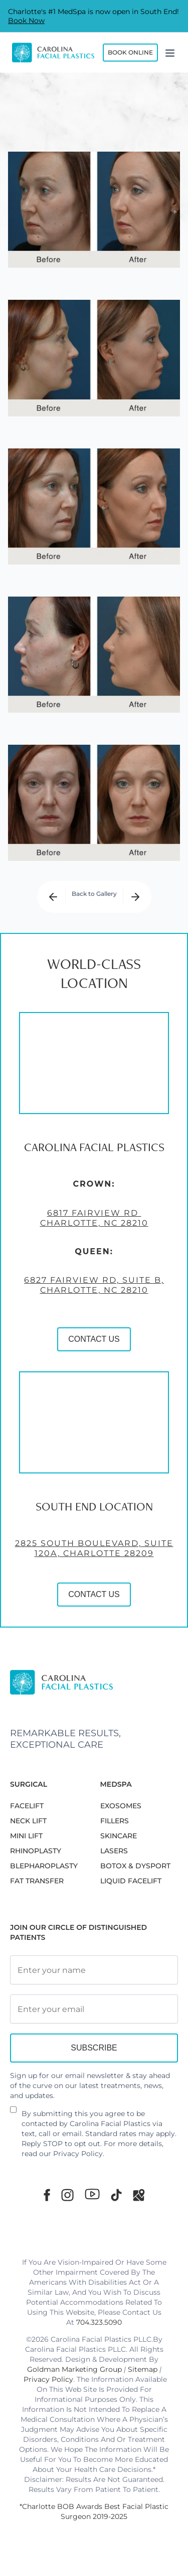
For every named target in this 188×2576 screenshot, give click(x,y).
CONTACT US (94, 1360)
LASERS (114, 1850)
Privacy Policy (78, 2153)
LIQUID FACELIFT (130, 1880)
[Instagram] (67, 2195)
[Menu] (170, 53)
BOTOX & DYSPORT (135, 1865)
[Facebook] (47, 2195)
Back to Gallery (94, 893)
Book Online (130, 52)
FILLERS (114, 1820)
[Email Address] (94, 2008)
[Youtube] (92, 2194)
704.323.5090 (99, 2322)
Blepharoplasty (44, 1865)
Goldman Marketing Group (74, 2369)
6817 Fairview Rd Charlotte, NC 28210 (94, 1239)
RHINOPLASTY (35, 1850)
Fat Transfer (37, 1880)
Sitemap (142, 2369)
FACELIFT (27, 1805)
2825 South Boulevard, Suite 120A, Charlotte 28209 (94, 1570)
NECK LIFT (28, 1820)
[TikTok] (116, 2195)
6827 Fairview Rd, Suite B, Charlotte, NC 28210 (94, 1306)
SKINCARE (118, 1835)
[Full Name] (94, 1969)
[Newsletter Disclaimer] (13, 2114)
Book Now (26, 20)
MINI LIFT (26, 1835)
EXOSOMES (120, 1805)
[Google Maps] (139, 2195)
